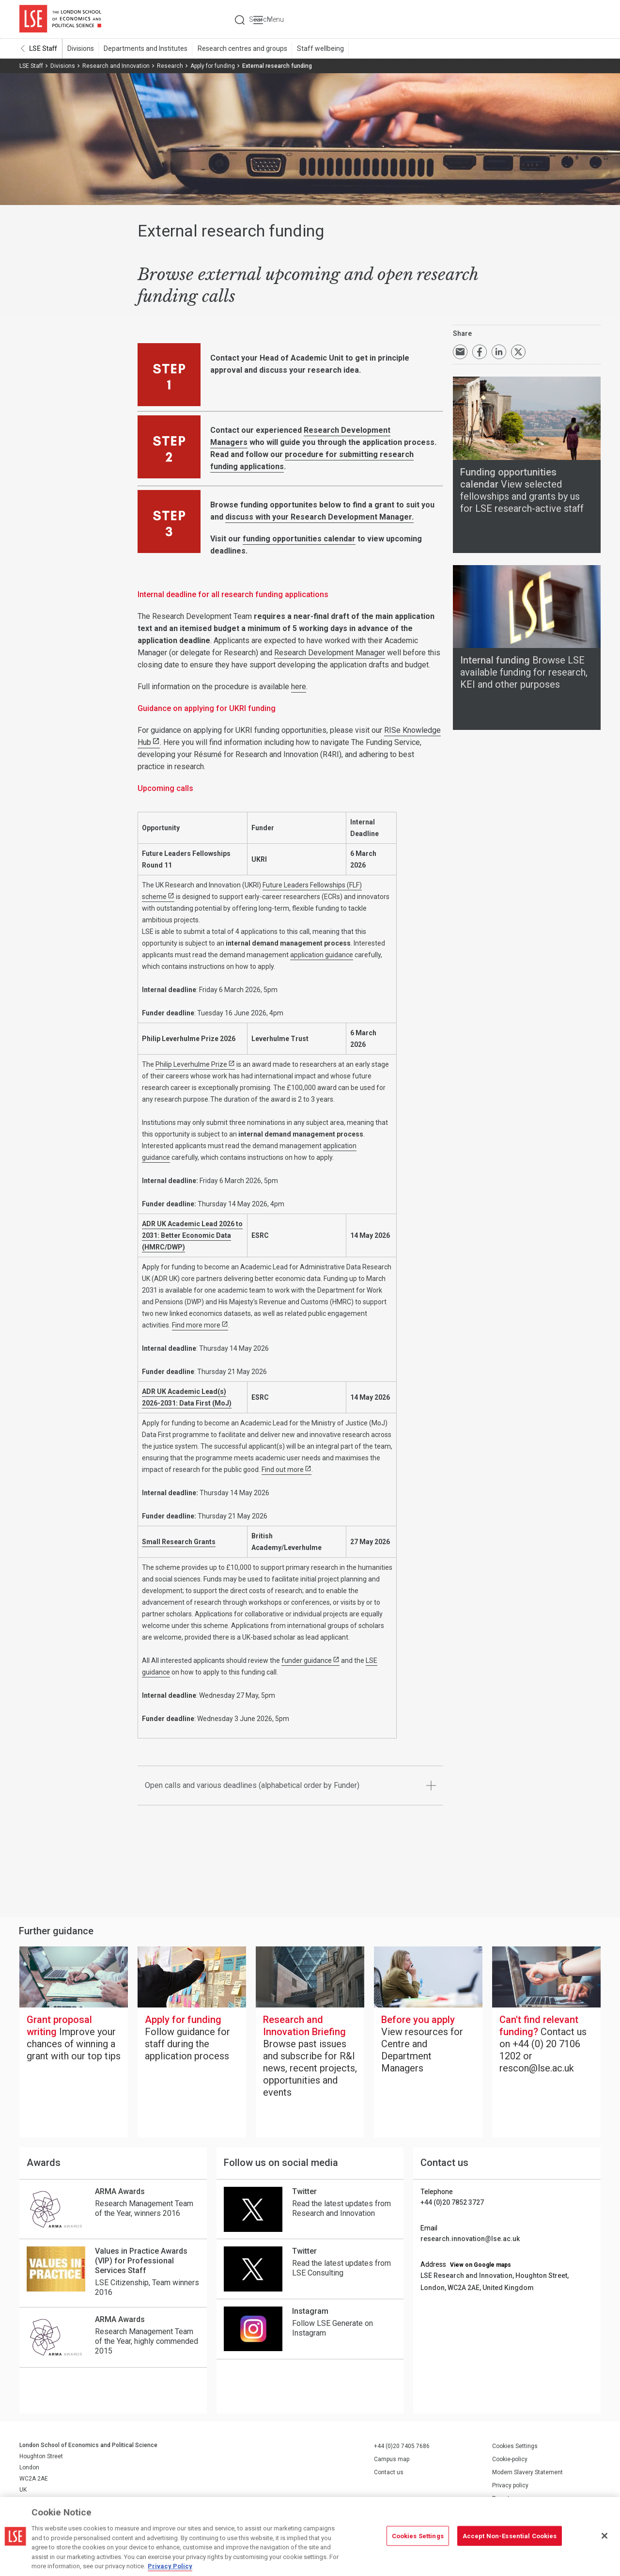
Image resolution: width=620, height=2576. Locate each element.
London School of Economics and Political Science (60, 19)
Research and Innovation (116, 66)
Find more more (196, 1325)
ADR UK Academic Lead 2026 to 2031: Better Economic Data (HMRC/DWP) (192, 1235)
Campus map (391, 2460)
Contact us (388, 2473)
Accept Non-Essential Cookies (510, 2535)
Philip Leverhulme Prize (191, 1065)
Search (534, 19)
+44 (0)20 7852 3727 (452, 2203)
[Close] (604, 2535)
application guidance (321, 955)
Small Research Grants (179, 1542)
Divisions (80, 49)
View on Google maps (480, 2265)
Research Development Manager (329, 653)
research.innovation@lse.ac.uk (470, 2239)
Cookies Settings (515, 2447)
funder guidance (306, 1661)
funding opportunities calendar (299, 539)
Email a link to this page (460, 352)
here (298, 687)
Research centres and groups (240, 49)
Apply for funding (212, 66)
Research (170, 66)
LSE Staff (43, 49)
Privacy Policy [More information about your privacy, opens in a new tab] (170, 2566)
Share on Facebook (479, 352)
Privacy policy (510, 2486)
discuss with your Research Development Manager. (319, 517)
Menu (587, 19)
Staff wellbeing (317, 49)
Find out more (283, 1470)
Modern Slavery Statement (527, 2473)
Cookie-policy (509, 2460)
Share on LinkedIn (499, 352)
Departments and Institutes (144, 49)
